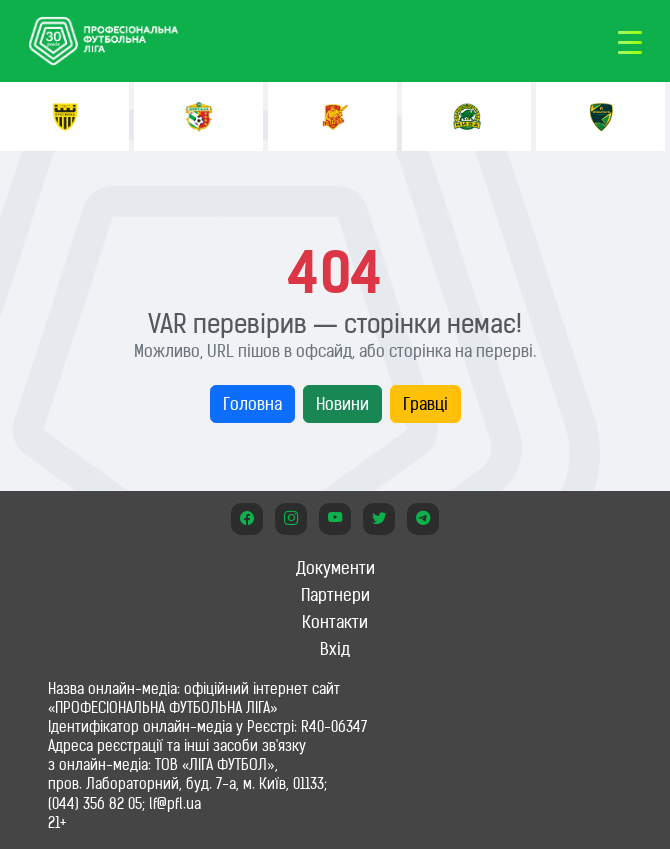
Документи (335, 568)
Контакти (335, 622)
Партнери (335, 595)
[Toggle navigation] (630, 41)
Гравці (425, 404)
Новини (342, 404)
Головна (252, 404)
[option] (64, 116)
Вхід (335, 649)
